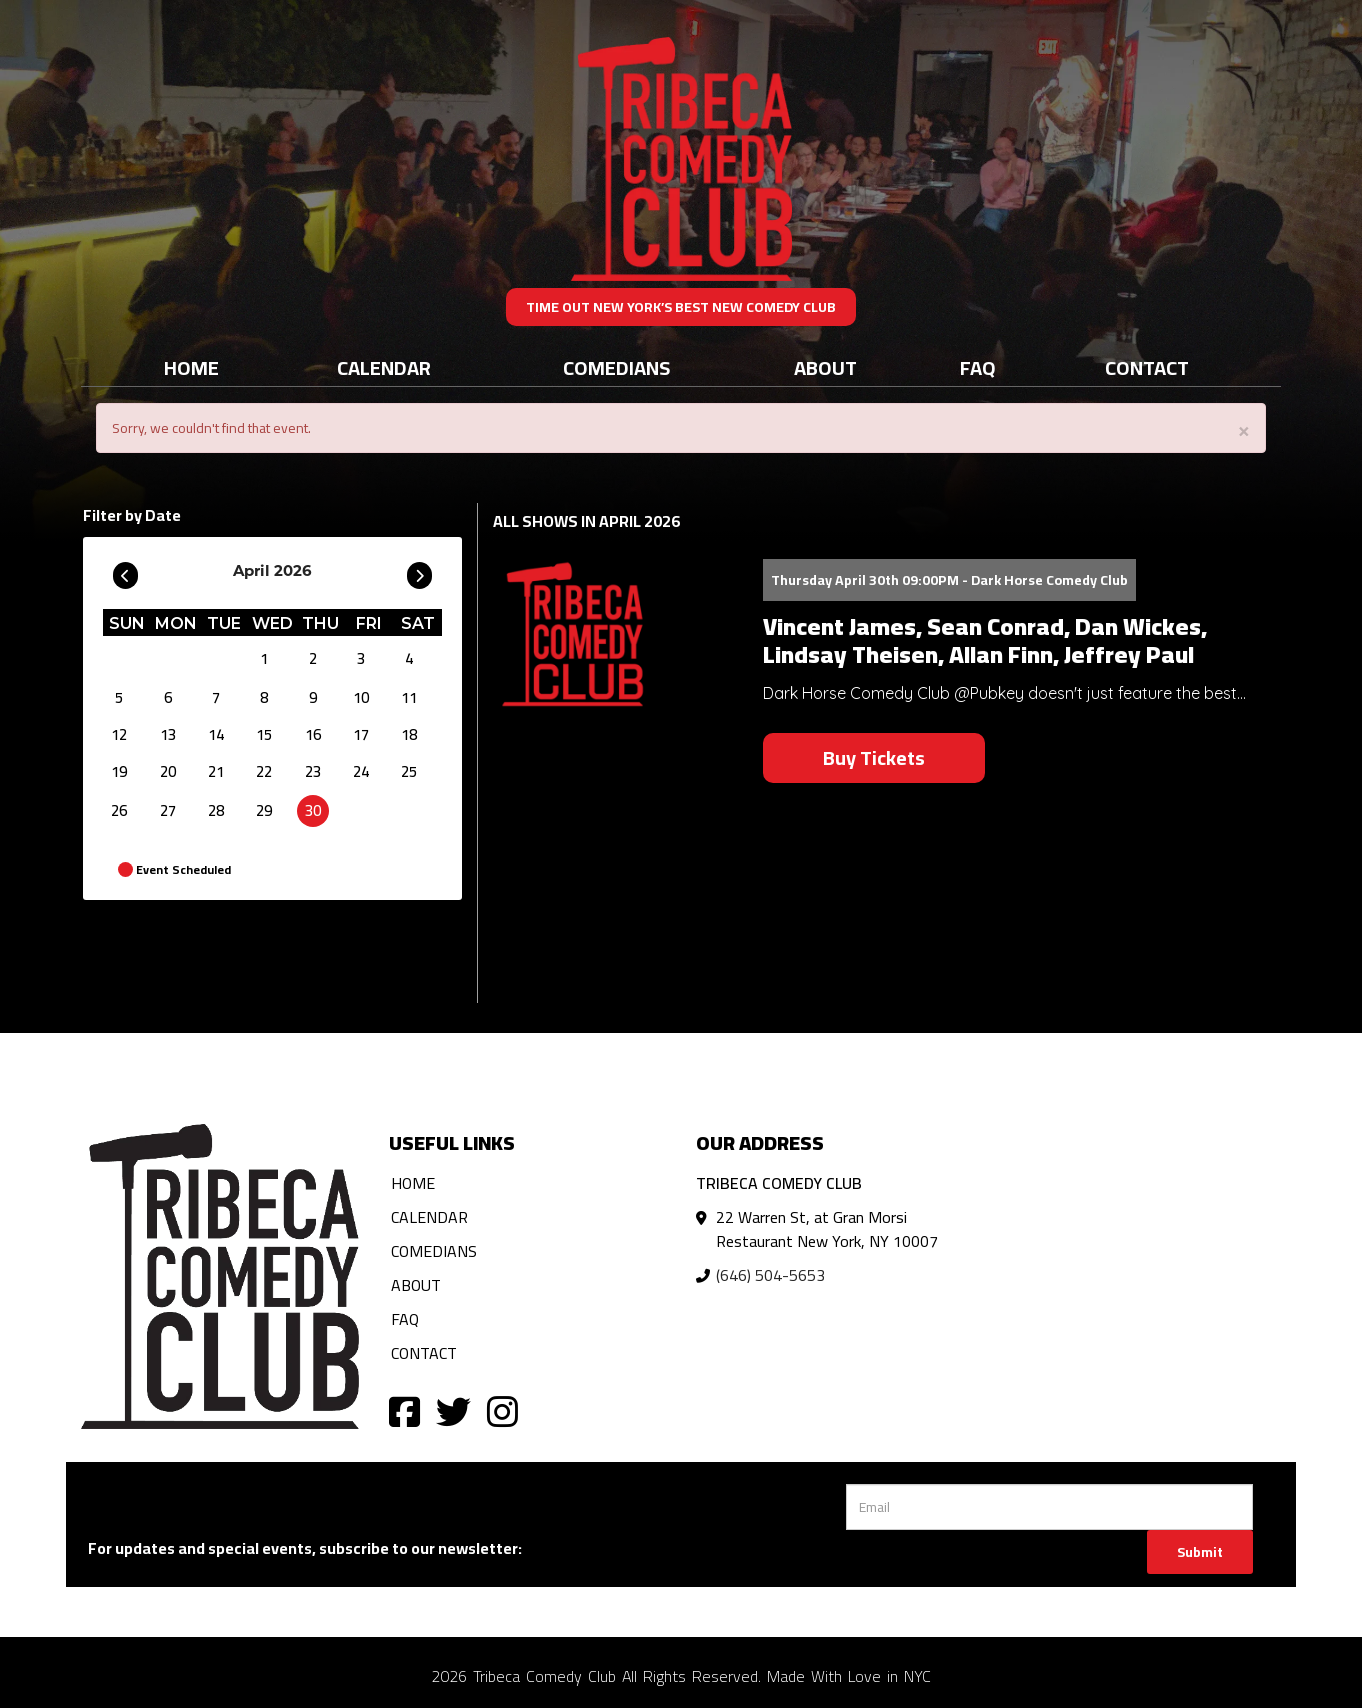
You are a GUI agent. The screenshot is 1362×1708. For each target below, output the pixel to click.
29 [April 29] (264, 810)
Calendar (384, 367)
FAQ (978, 367)
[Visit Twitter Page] (453, 1410)
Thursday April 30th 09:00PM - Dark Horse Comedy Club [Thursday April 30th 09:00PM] (949, 580)
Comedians (616, 367)
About (825, 367)
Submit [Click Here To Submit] (1200, 1552)
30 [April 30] (313, 810)
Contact (1147, 367)
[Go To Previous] (125, 571)
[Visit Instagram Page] (502, 1410)
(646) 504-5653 (770, 1275)
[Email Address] (1049, 1507)
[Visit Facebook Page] (404, 1410)
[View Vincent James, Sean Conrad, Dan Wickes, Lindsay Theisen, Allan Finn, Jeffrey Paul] (615, 633)
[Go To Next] (419, 571)
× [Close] (1244, 429)
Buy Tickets (874, 757)
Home (191, 367)
